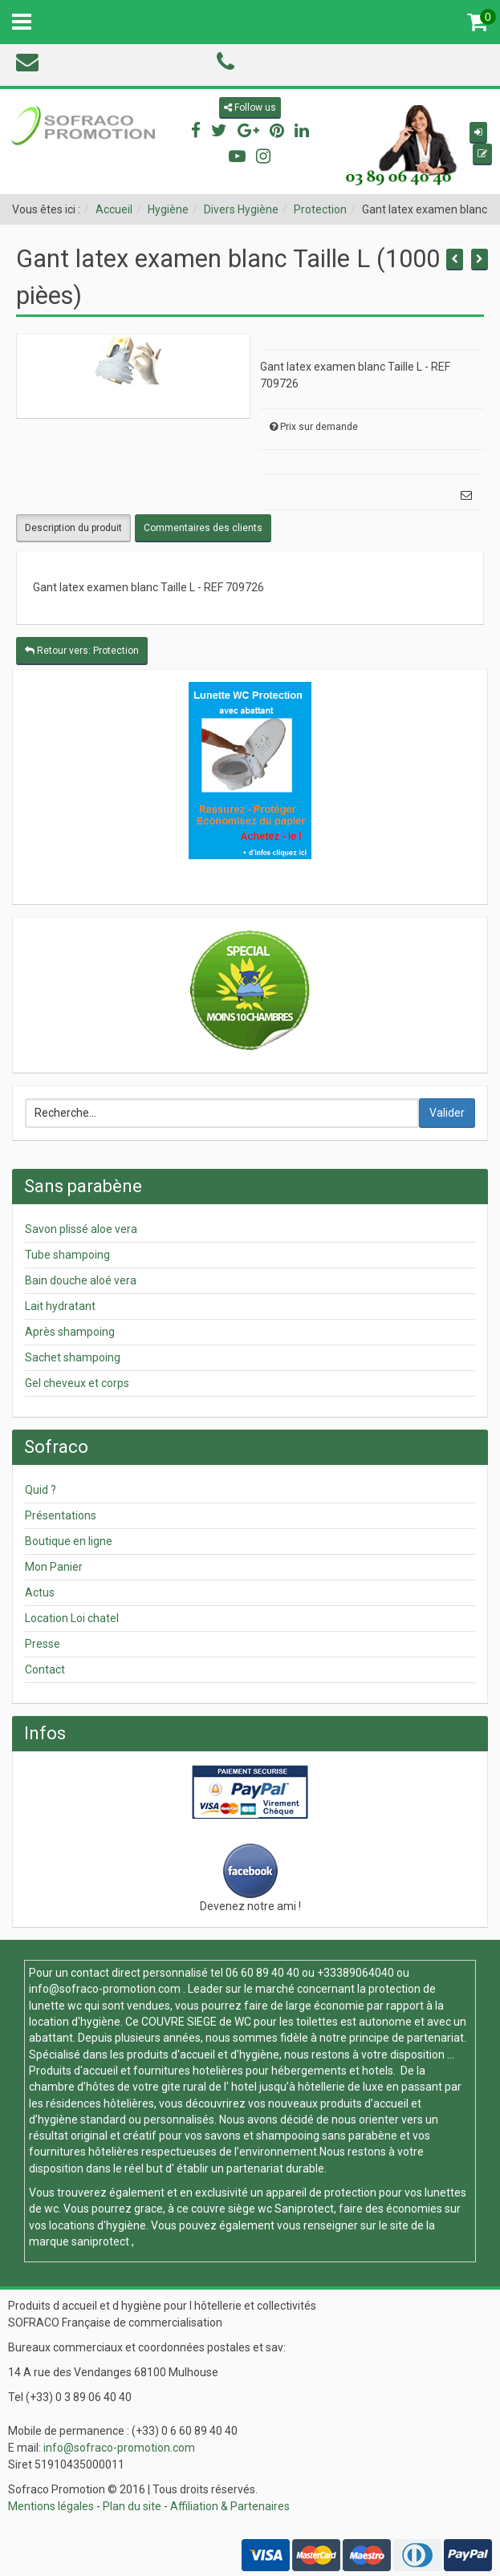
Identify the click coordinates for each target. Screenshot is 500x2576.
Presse (42, 1643)
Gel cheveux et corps (77, 1383)
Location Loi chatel (72, 1618)
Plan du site (132, 2506)
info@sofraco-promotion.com (105, 1988)
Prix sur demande (319, 426)
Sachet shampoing (72, 1357)
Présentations (60, 1515)
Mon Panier (54, 1566)
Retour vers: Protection (82, 650)
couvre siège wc (232, 2208)
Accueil (114, 209)
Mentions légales (51, 2506)
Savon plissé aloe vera (81, 1229)
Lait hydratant (60, 1306)
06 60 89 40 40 (262, 1972)
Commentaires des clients (203, 527)
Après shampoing (70, 1331)
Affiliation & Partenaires (230, 2506)
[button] (478, 133)
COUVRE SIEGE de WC (197, 2021)
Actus (40, 1592)
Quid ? (40, 1489)
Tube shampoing (67, 1254)
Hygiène (168, 209)
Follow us (250, 107)
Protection (320, 209)
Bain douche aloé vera (80, 1280)
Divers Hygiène (241, 209)
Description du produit (73, 527)
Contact (45, 1669)
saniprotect (100, 2241)
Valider (447, 1112)
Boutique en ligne (68, 1541)
